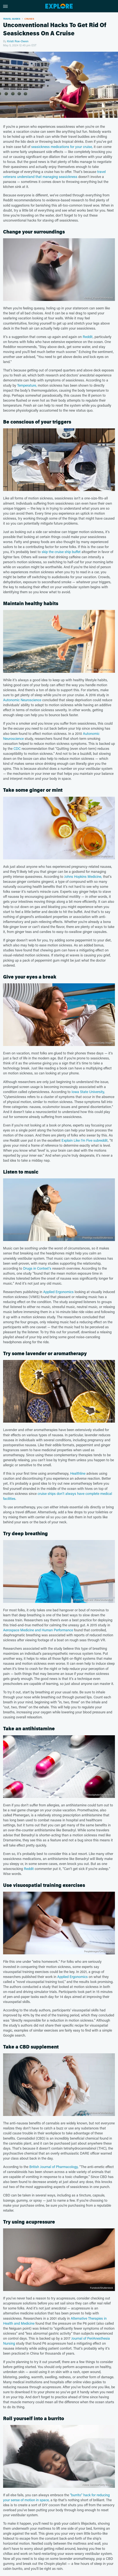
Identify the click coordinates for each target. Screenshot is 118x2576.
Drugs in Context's (37, 1268)
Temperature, (27, 385)
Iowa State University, (88, 1091)
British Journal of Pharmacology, (53, 2166)
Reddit (88, 336)
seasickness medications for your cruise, (62, 146)
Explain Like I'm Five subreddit (85, 1140)
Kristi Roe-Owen (17, 41)
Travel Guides (11, 19)
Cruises (29, 19)
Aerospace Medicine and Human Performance (38, 1630)
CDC (17, 748)
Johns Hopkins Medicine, (83, 876)
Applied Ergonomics (58, 1291)
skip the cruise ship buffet (61, 551)
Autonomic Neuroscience (22, 700)
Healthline (77, 1473)
